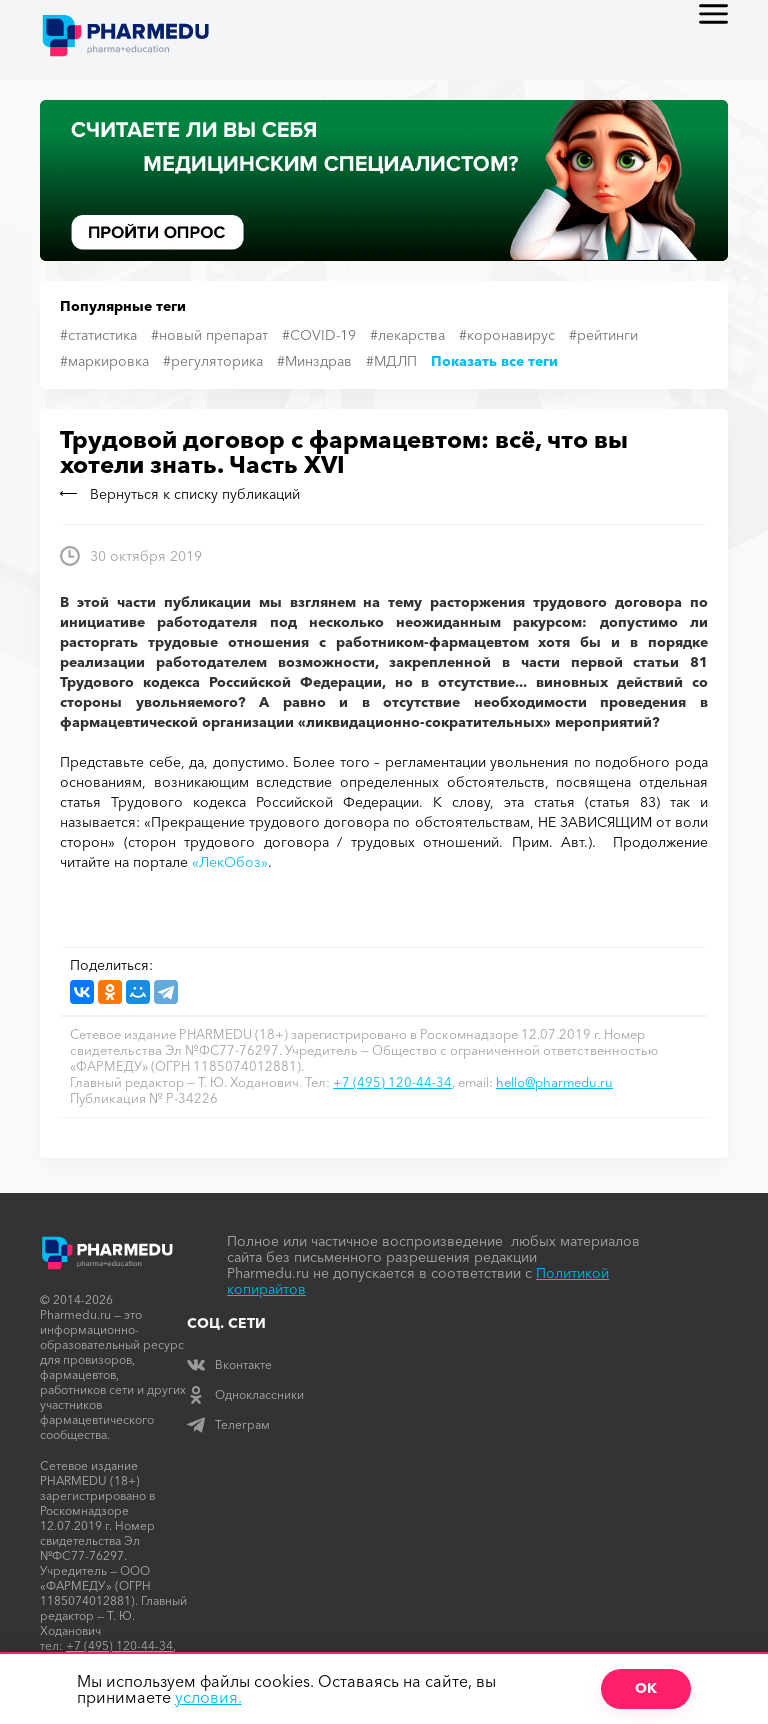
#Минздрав (314, 361)
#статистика (98, 335)
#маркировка (104, 361)
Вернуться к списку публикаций (180, 494)
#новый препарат (209, 335)
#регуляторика (213, 361)
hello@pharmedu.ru (554, 1082)
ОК (646, 1688)
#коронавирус (507, 335)
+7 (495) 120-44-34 (392, 1082)
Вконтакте (229, 1364)
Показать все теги (494, 361)
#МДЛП (391, 361)
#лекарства (407, 335)
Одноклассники (245, 1394)
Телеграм (228, 1424)
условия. (208, 1697)
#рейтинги (603, 335)
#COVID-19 (319, 335)
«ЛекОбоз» (230, 862)
